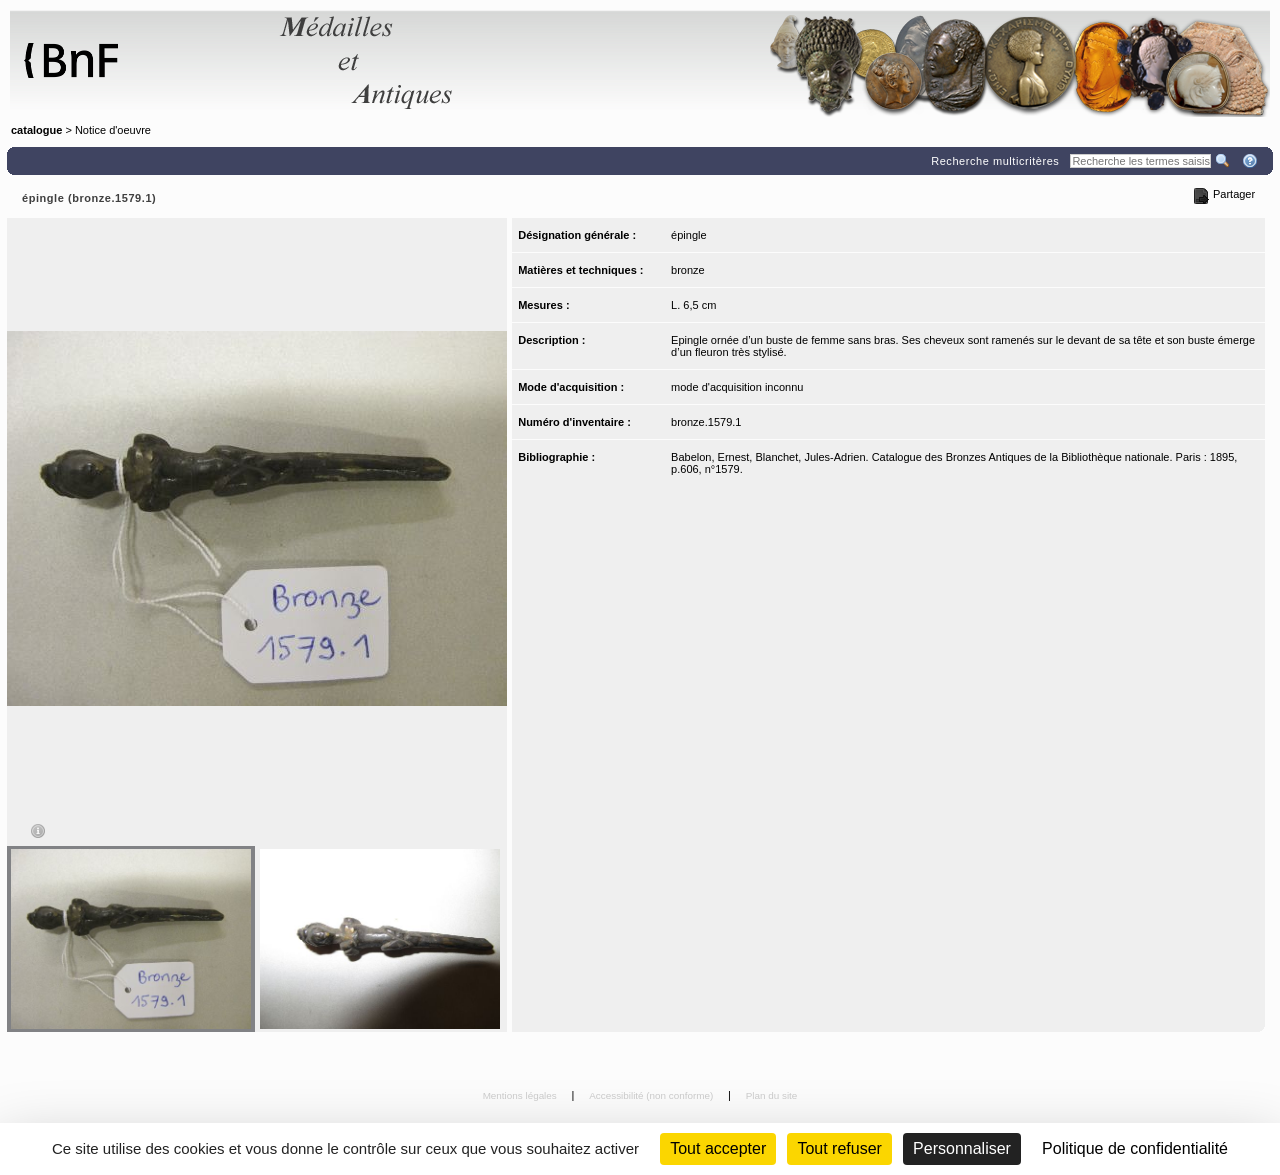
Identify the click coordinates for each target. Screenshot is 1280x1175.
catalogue (36, 130)
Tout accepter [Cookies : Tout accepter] (718, 1148)
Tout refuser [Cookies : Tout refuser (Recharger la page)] (839, 1148)
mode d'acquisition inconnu (737, 387)
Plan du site (772, 1095)
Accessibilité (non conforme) (652, 1095)
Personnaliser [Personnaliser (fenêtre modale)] (962, 1148)
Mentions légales (521, 1095)
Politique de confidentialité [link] (1135, 1148)
